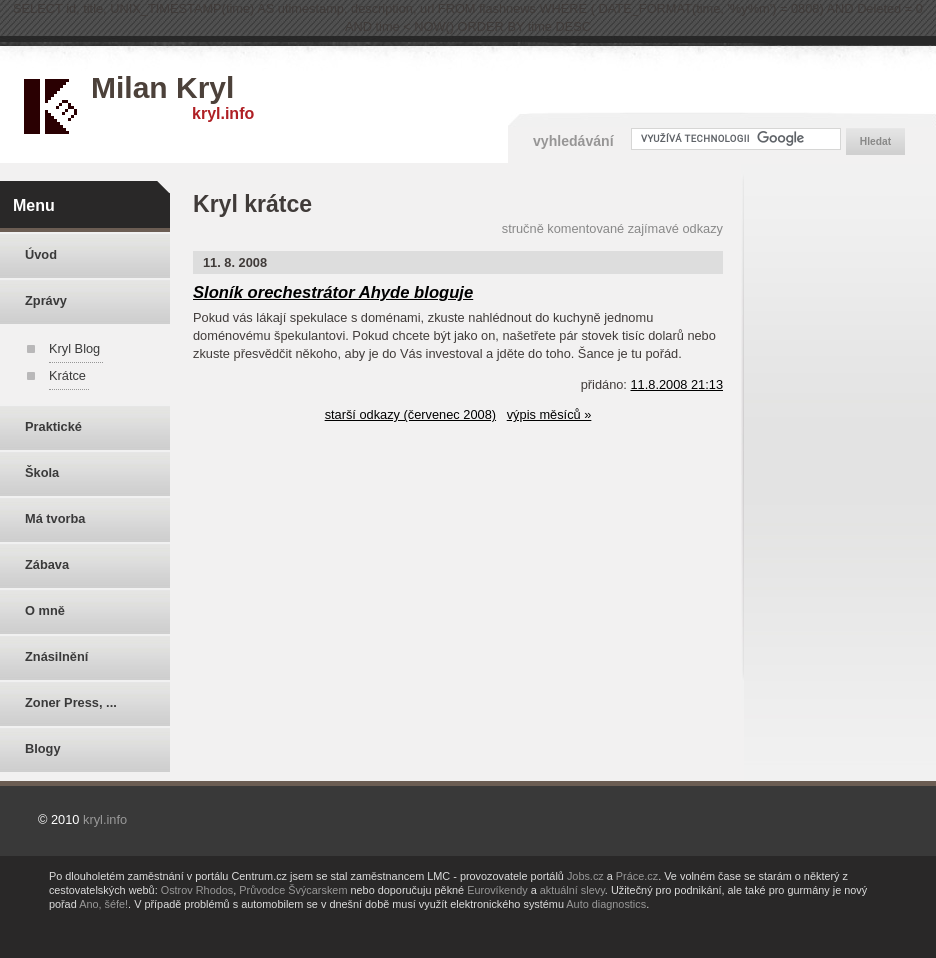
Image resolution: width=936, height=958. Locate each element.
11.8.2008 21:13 (676, 384)
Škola (42, 472)
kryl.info (223, 113)
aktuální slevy (572, 890)
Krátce (67, 375)
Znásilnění (56, 656)
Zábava (47, 564)
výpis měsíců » (549, 414)
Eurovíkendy (497, 890)
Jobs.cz (585, 876)
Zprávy (46, 300)
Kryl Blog (74, 348)
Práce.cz (637, 876)
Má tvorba (55, 518)
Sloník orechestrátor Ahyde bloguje (333, 292)
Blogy (43, 748)
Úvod (41, 254)
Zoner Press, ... (71, 702)
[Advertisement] (844, 481)
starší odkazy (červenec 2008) (410, 414)
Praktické (53, 426)
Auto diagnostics (606, 904)
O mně (45, 610)
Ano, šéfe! (103, 904)
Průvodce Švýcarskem (293, 890)
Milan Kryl (162, 87)
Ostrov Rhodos (197, 890)
